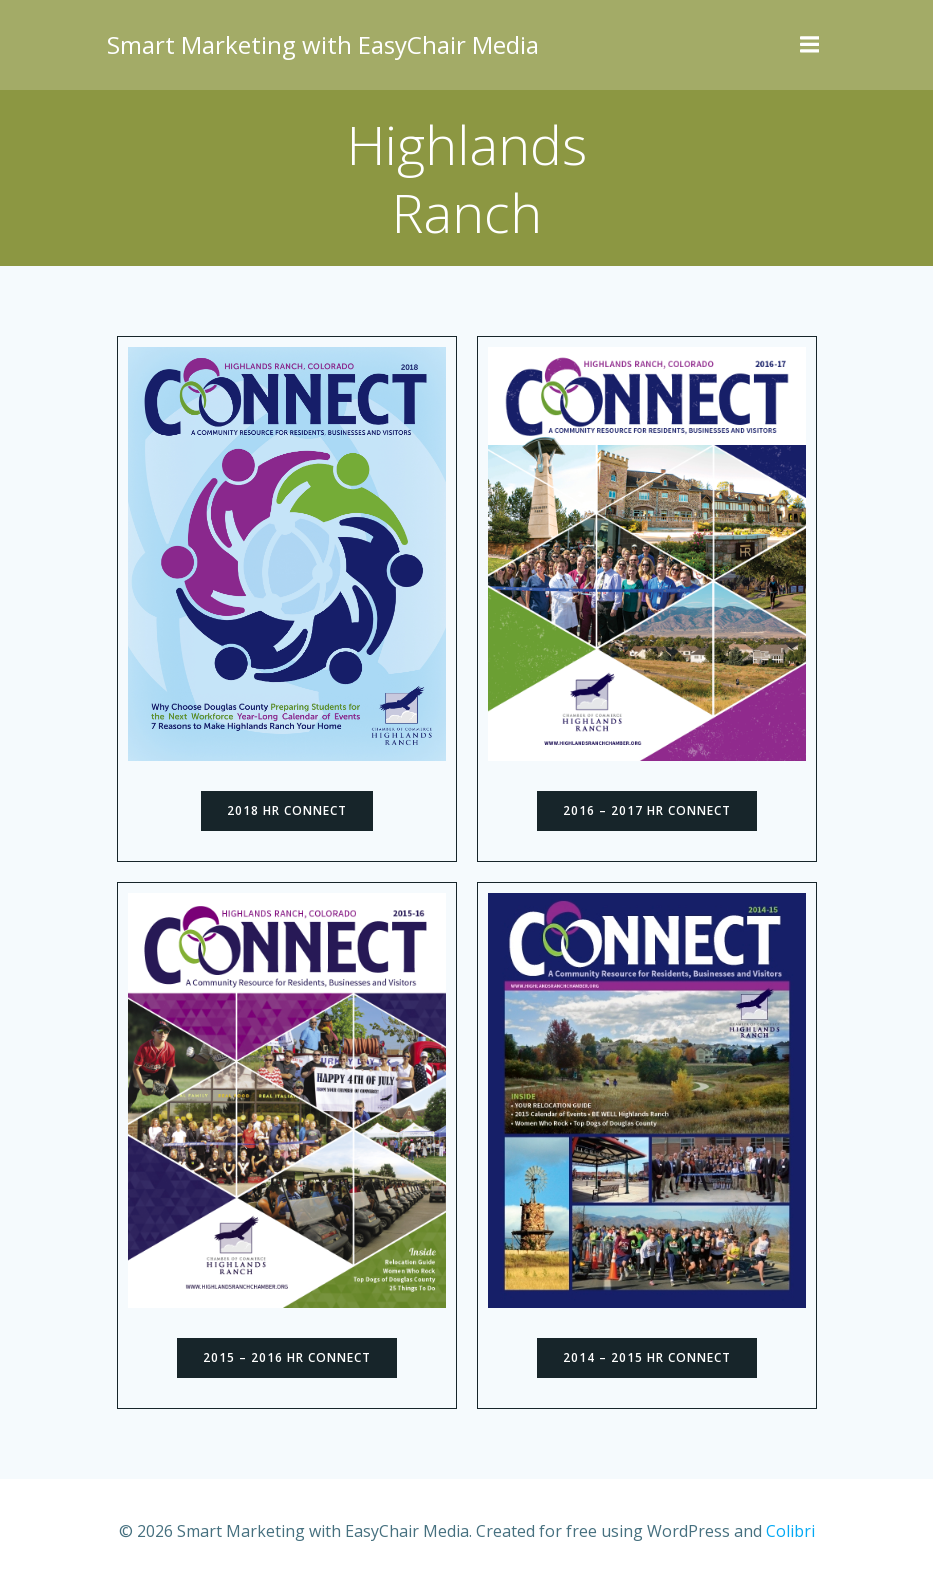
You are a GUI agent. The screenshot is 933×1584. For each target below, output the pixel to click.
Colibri (790, 1531)
